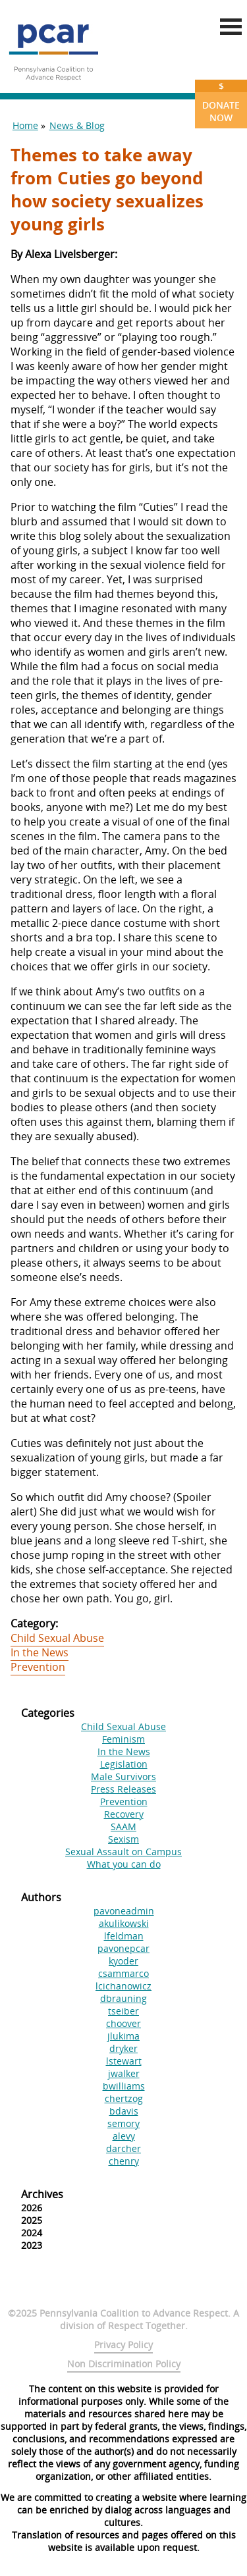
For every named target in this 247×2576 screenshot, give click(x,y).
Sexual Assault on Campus (123, 1851)
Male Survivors (123, 1776)
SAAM (123, 1826)
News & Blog (77, 125)
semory (123, 2123)
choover (123, 2023)
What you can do (124, 1864)
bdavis (123, 2111)
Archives (42, 2194)
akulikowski (124, 1923)
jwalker (124, 2073)
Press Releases (123, 1789)
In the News (40, 1652)
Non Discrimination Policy (123, 2363)
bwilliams (124, 2086)
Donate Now (221, 102)
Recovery (124, 1814)
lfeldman (124, 1936)
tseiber (123, 2011)
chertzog (124, 2098)
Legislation (124, 1764)
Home (25, 125)
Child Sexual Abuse (57, 1638)
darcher (123, 2148)
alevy (124, 2136)
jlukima (123, 2036)
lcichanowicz (123, 1986)
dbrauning (123, 1998)
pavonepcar (123, 1948)
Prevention (38, 1667)
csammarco (123, 1973)
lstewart (124, 2061)
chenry (124, 2161)
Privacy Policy (123, 2344)
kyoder (123, 1961)
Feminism (123, 1739)
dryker (123, 2048)
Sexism (123, 1839)
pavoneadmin (124, 1911)
